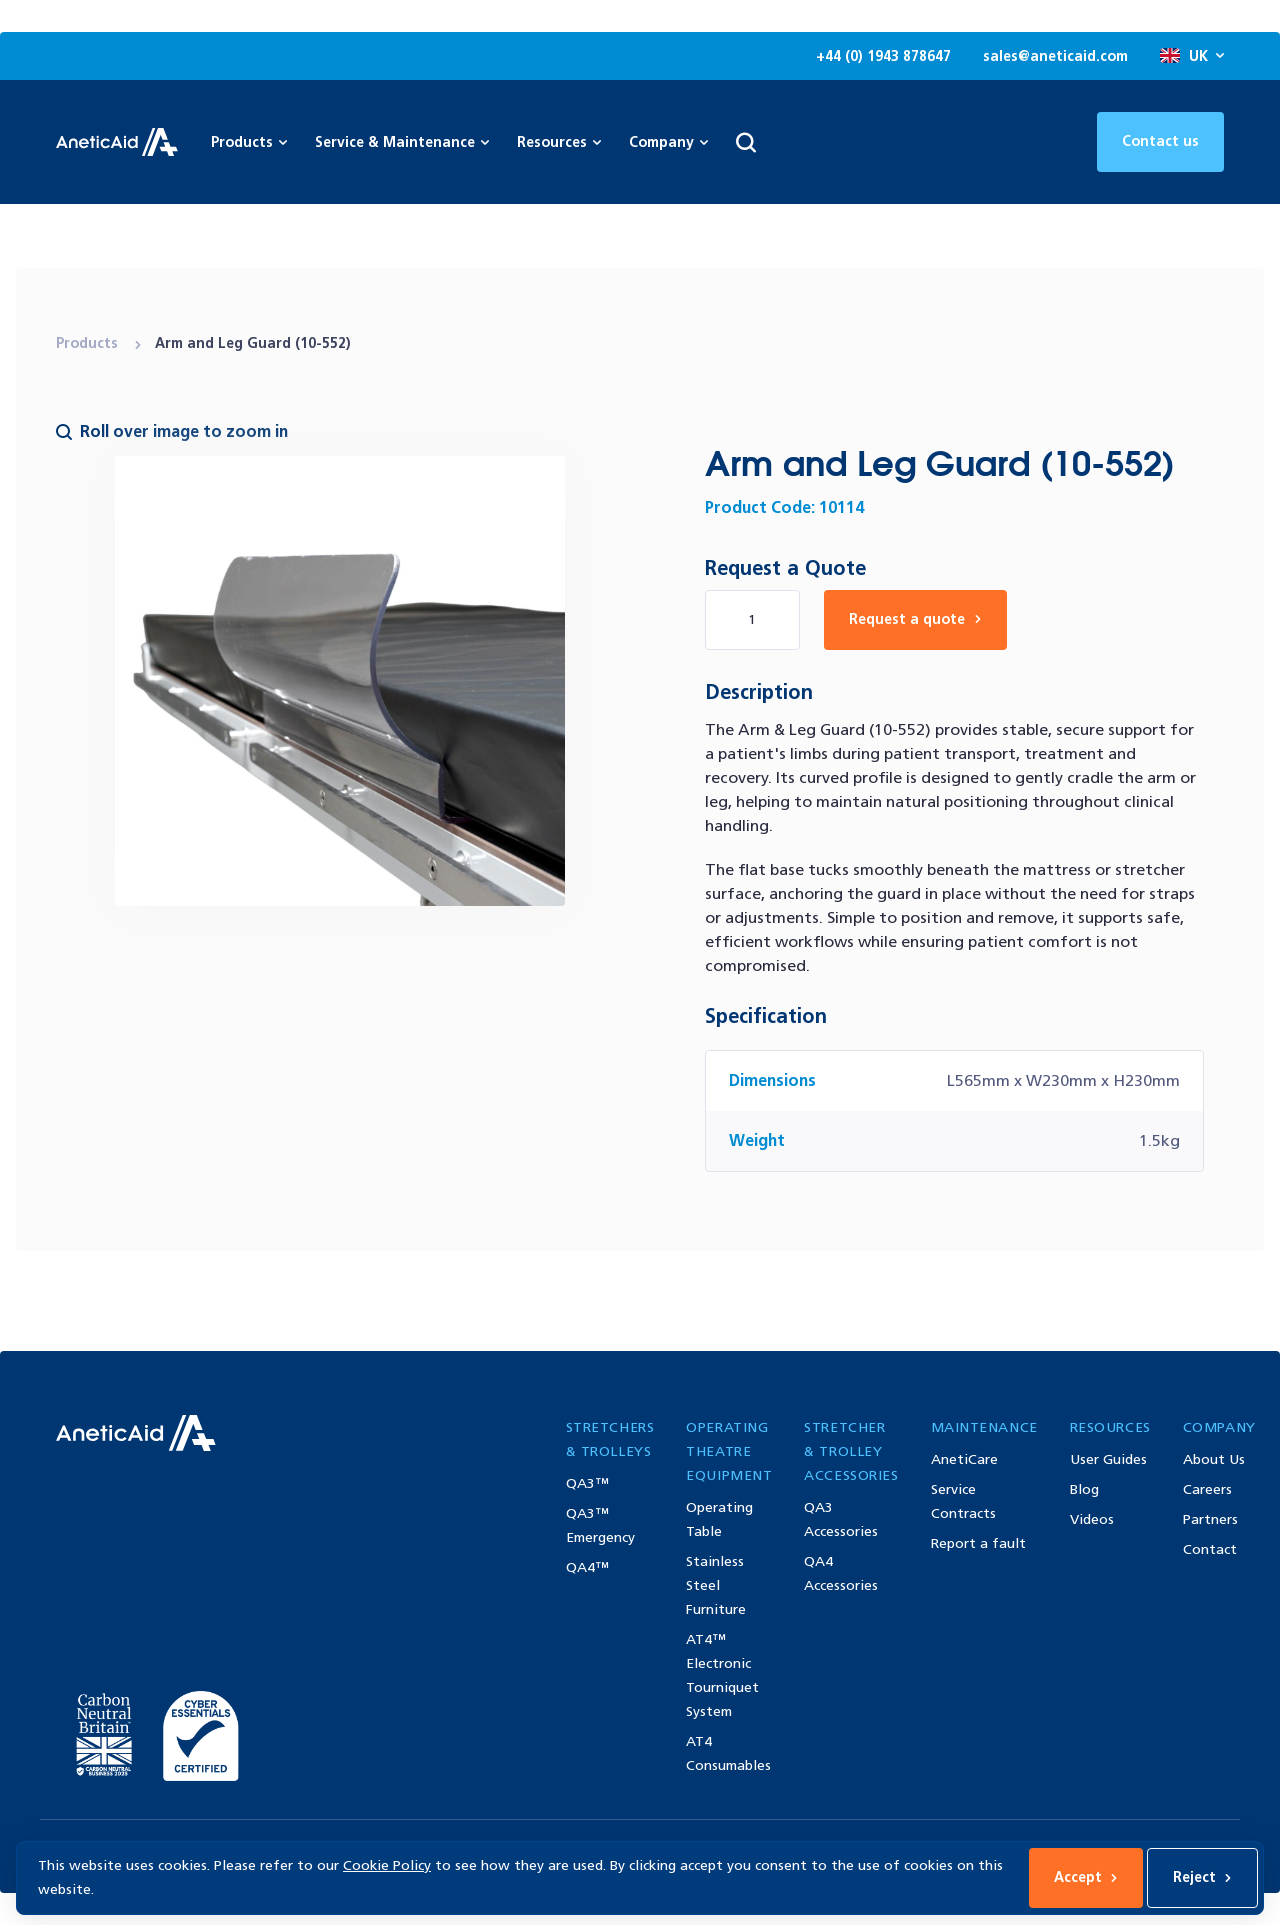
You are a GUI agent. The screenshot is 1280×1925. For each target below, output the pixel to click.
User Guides (1108, 1459)
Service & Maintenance (402, 142)
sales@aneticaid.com (1055, 56)
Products (89, 343)
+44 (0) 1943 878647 (883, 56)
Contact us (1160, 141)
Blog (1084, 1489)
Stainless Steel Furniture (716, 1585)
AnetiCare (964, 1459)
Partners (1210, 1519)
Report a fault (978, 1543)
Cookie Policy (387, 1865)
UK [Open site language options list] (1192, 56)
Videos (1092, 1519)
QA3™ (587, 1483)
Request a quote (915, 619)
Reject (1202, 1877)
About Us (1214, 1459)
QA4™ (587, 1567)
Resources (559, 142)
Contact (1210, 1549)
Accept (1086, 1877)
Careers (1207, 1489)
